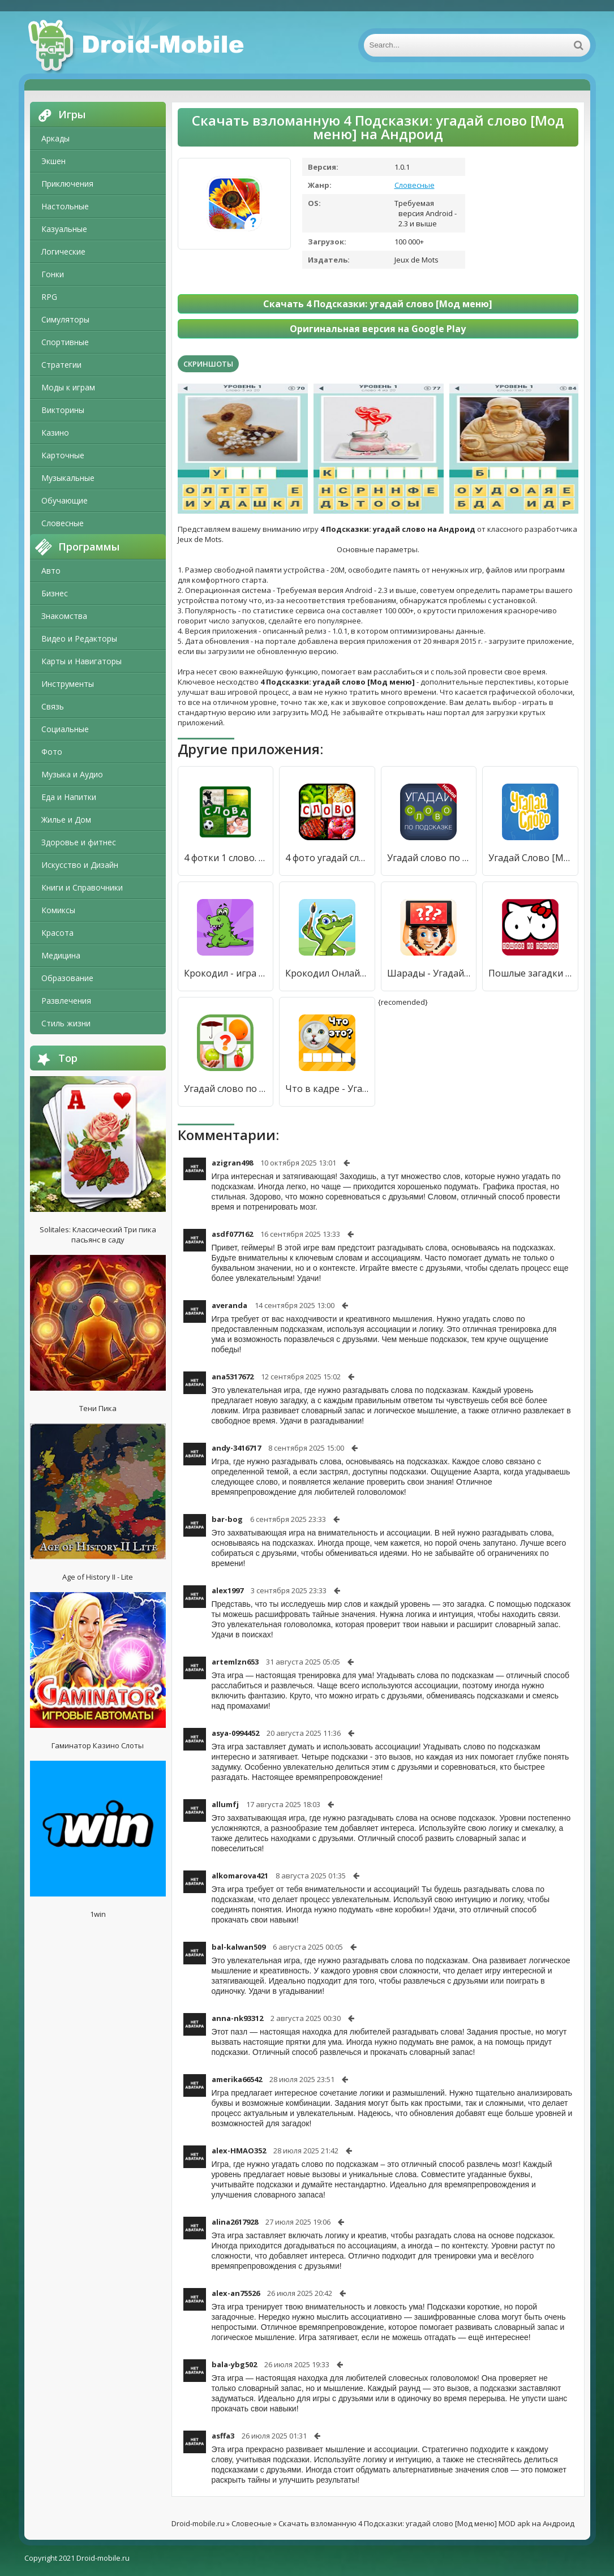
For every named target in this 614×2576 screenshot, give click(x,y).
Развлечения (66, 1000)
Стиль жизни (66, 1023)
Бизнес (54, 593)
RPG (49, 296)
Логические (63, 251)
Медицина (60, 955)
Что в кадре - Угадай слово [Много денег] (327, 1088)
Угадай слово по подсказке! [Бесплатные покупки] (429, 858)
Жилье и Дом (66, 819)
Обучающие (64, 500)
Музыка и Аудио (72, 774)
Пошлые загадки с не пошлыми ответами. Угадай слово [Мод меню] (530, 973)
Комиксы (58, 910)
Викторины (62, 410)
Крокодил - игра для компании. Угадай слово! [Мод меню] (226, 973)
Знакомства (64, 615)
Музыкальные (68, 477)
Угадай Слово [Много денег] (530, 858)
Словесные (62, 523)
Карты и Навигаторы (81, 661)
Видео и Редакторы (79, 638)
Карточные (62, 455)
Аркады (55, 138)
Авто (51, 570)
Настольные (65, 206)
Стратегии (61, 364)
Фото (51, 751)
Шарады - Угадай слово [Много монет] (429, 973)
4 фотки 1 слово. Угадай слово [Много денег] (226, 858)
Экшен (53, 161)
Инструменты (67, 683)
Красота (57, 932)
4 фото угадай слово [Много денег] (327, 858)
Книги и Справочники (82, 887)
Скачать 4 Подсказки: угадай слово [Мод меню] (377, 304)
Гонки (52, 274)
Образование (67, 978)
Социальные (65, 729)
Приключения (67, 183)
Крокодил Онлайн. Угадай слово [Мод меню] (327, 973)
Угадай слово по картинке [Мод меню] (226, 1088)
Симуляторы (65, 319)
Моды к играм (68, 387)
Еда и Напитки (68, 797)
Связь (52, 706)
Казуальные (64, 228)
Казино (55, 432)
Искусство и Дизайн (79, 864)
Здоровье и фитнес (78, 842)
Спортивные (65, 342)
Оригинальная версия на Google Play (378, 328)
